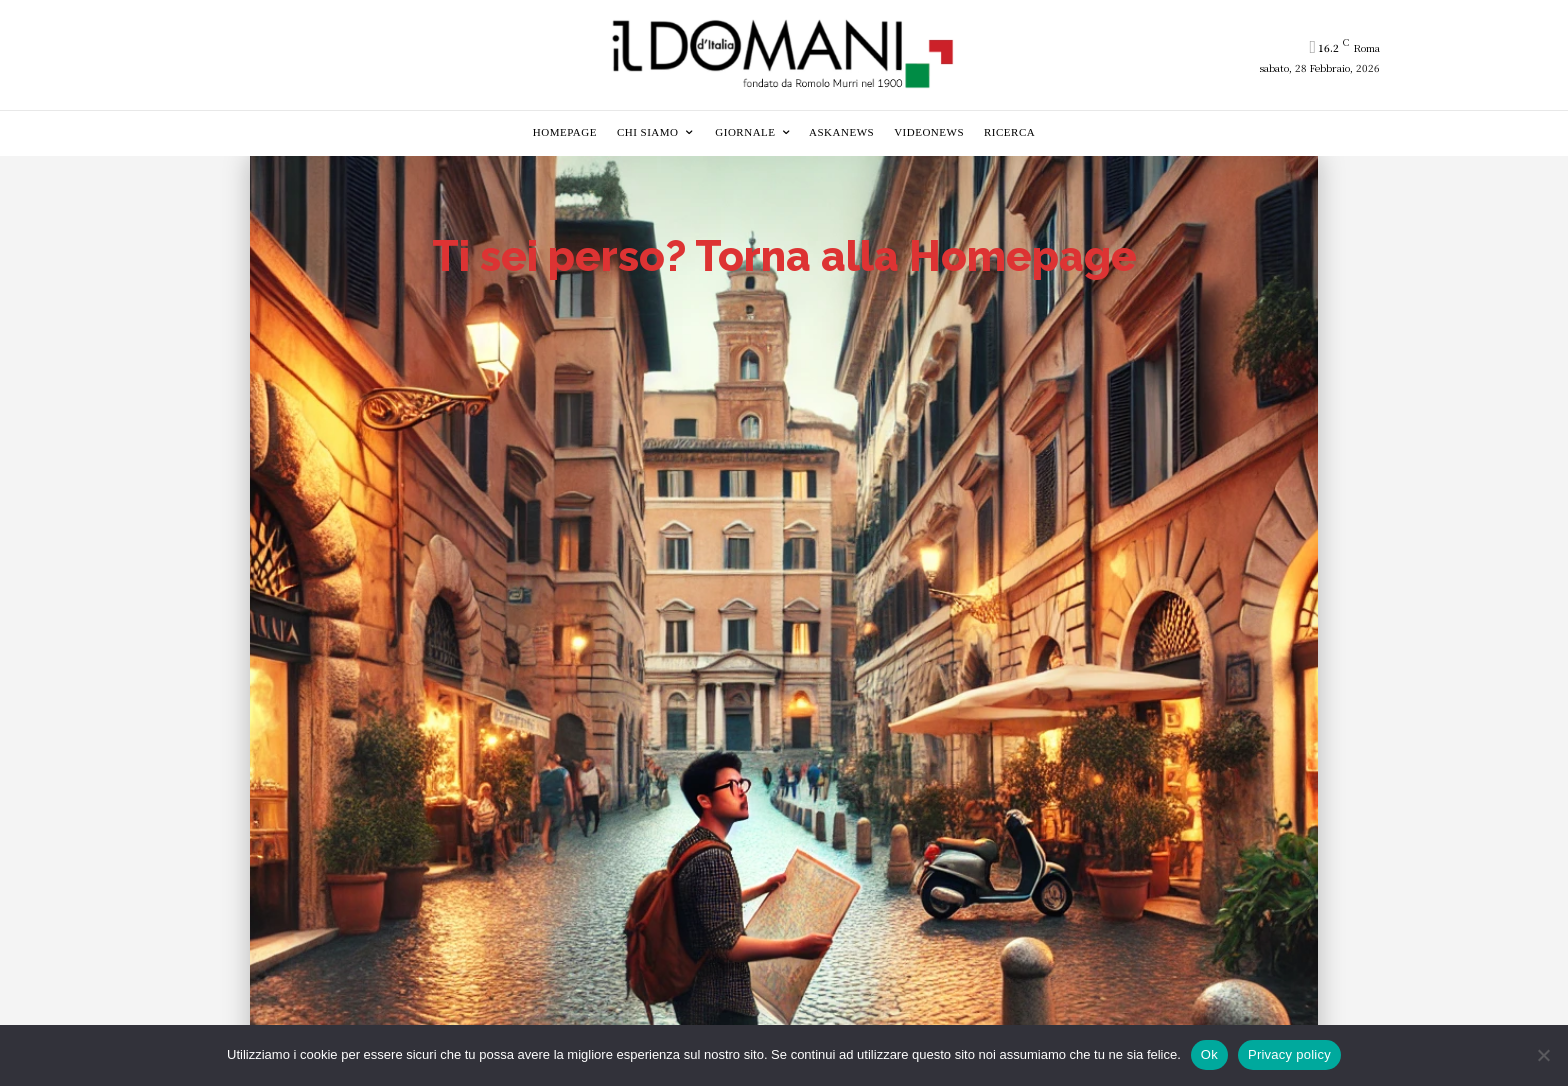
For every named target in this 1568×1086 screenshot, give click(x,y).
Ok (1209, 1054)
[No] (1543, 1055)
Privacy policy (1289, 1054)
